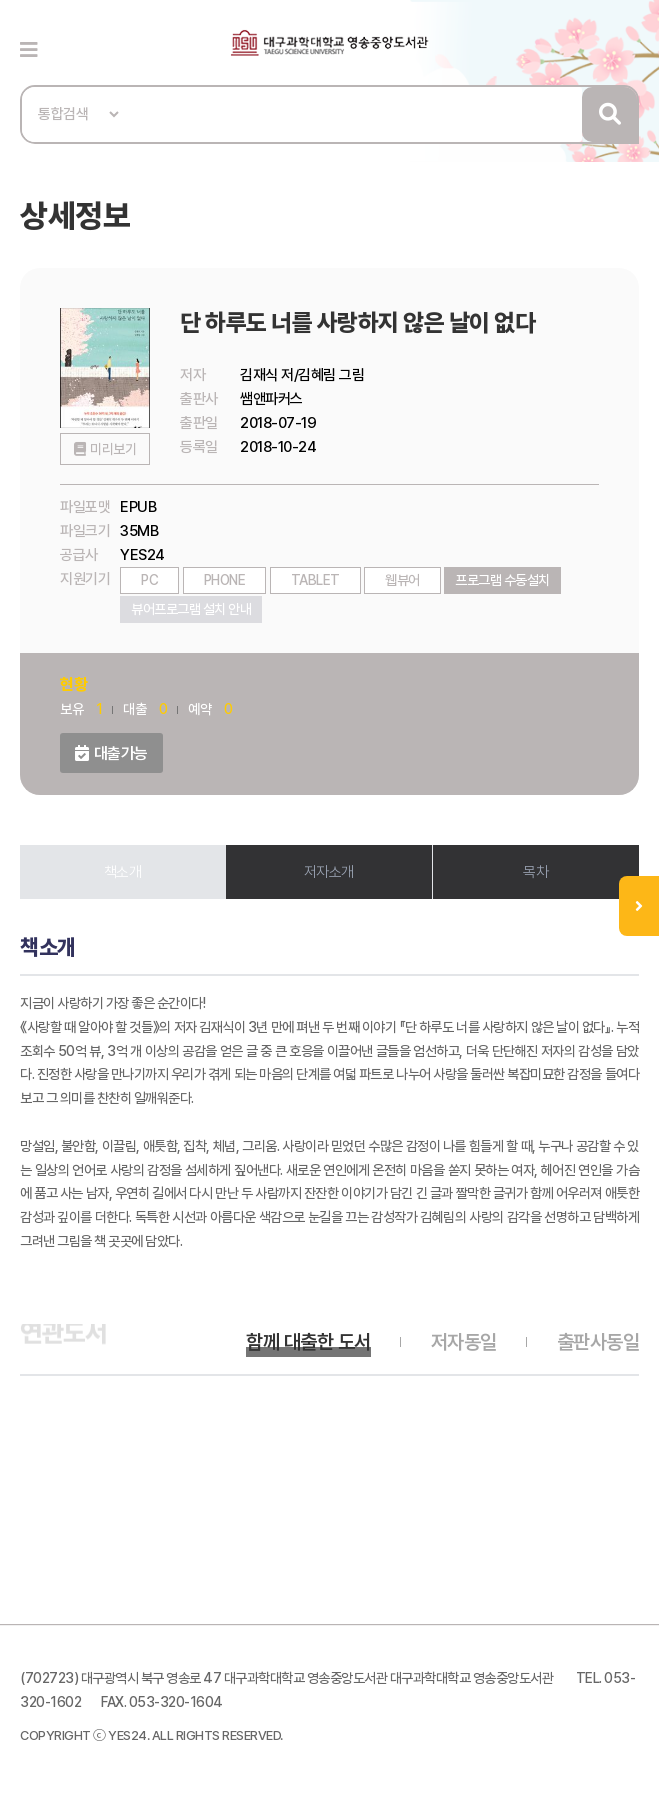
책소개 (123, 872)
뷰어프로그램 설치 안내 (191, 609)
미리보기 (113, 449)
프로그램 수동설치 (502, 580)
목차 (535, 872)
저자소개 (329, 872)
